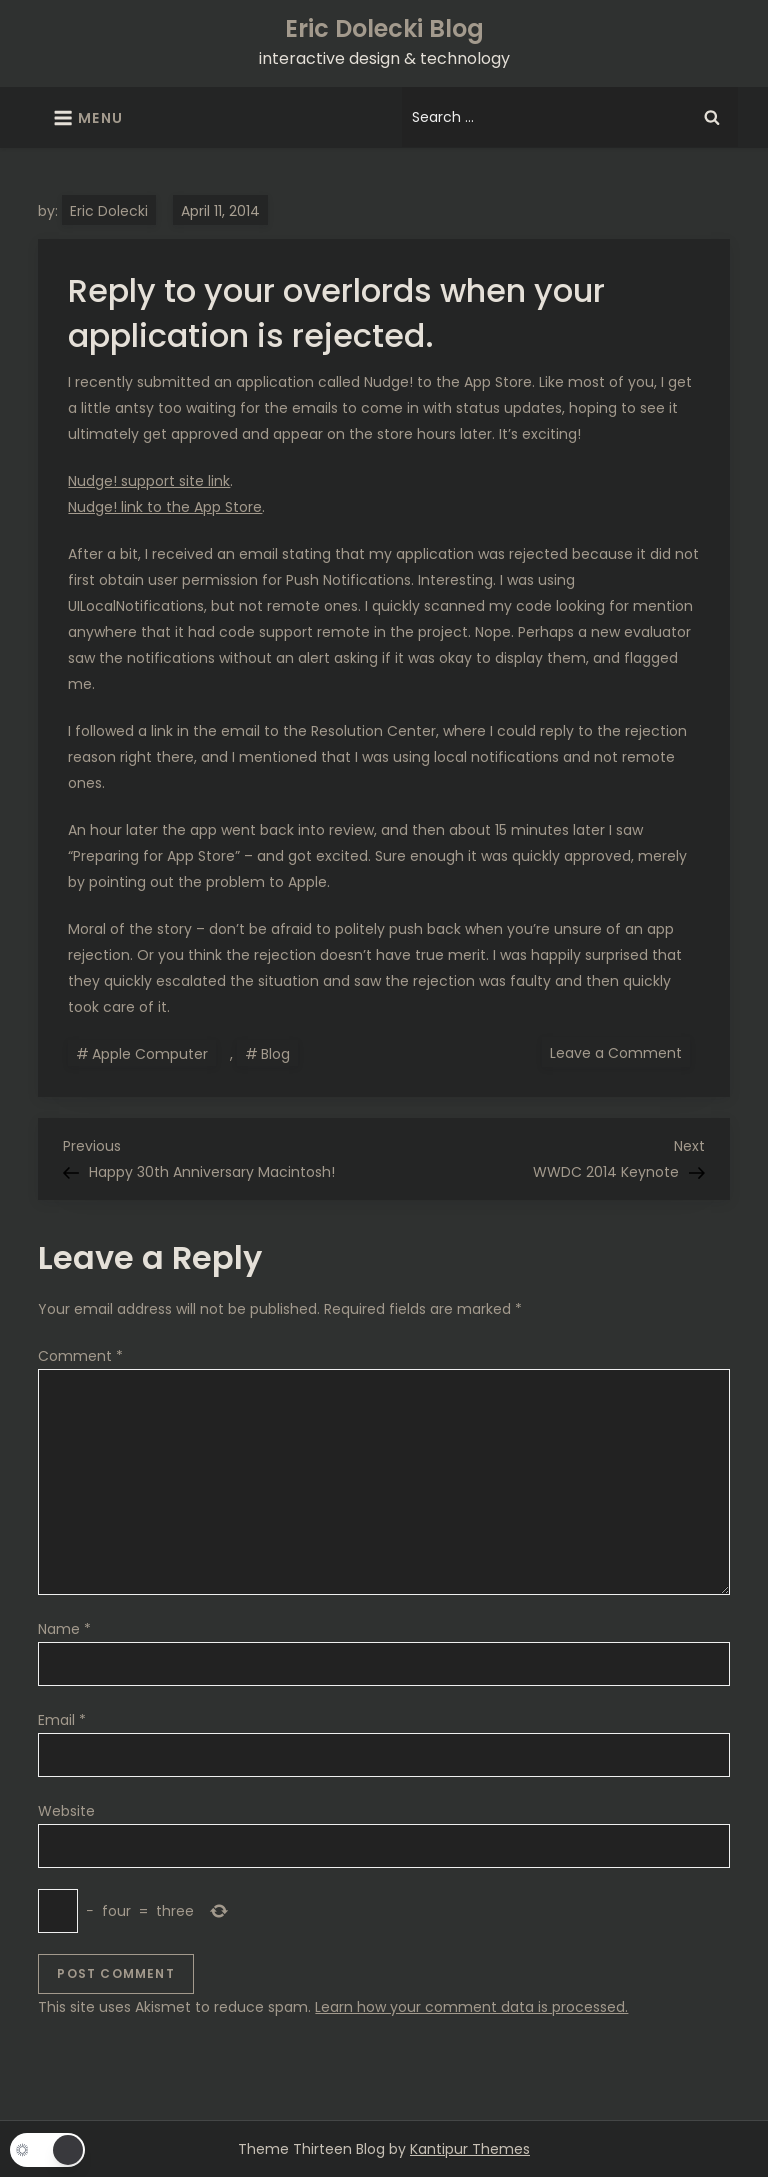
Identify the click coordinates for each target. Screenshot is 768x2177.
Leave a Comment (620, 1052)
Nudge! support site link (149, 481)
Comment (80, 1356)
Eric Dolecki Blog (384, 28)
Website (66, 1811)
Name (64, 1629)
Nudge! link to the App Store (165, 507)
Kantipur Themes (470, 2149)
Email (62, 1720)
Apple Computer (150, 1054)
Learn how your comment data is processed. (471, 2007)
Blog (275, 1054)
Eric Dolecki (109, 211)
